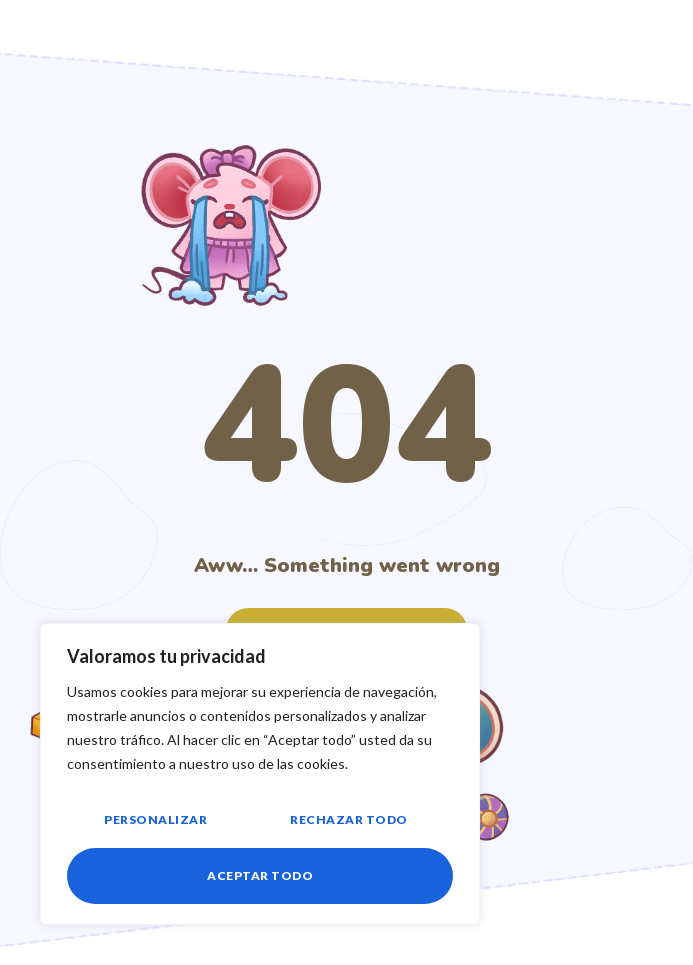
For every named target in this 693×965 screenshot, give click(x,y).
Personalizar (155, 819)
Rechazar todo (349, 819)
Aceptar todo (260, 875)
